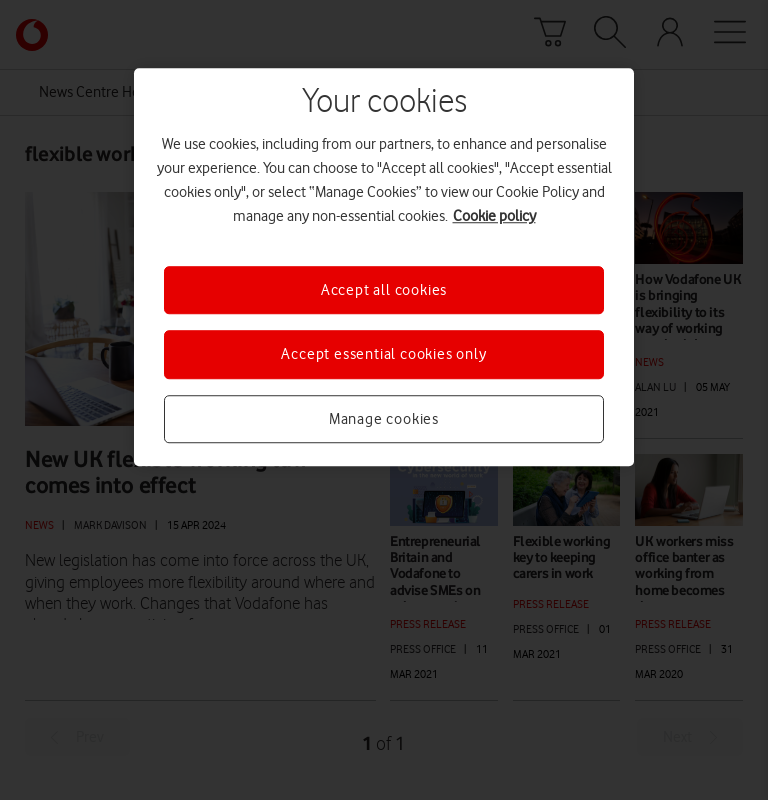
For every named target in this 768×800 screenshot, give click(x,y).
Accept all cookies (384, 290)
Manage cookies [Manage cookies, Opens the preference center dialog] (384, 419)
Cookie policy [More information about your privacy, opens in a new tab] (494, 216)
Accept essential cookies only (383, 355)
